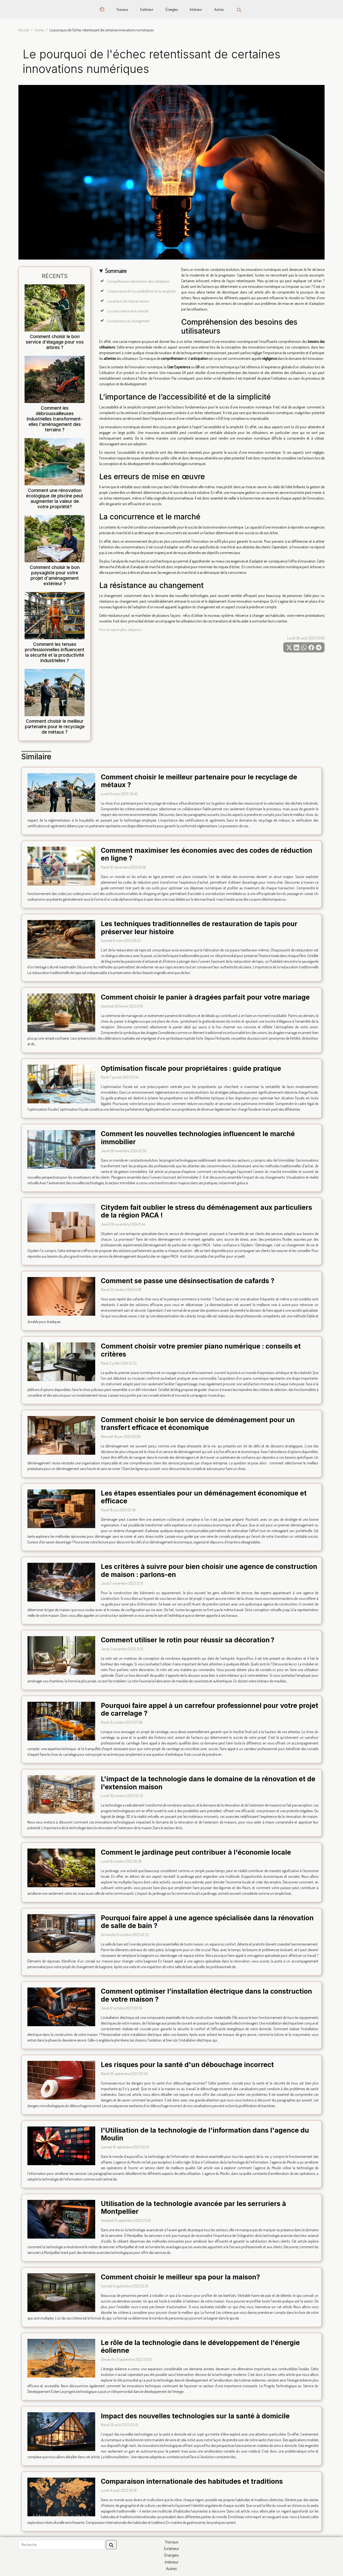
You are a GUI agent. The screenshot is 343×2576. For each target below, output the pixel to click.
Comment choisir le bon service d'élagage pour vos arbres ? (55, 342)
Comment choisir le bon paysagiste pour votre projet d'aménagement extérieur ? (55, 575)
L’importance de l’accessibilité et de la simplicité (141, 291)
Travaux (122, 9)
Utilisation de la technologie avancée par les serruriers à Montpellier (193, 2208)
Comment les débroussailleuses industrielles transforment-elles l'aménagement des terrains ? (54, 419)
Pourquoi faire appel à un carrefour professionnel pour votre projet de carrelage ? (209, 1710)
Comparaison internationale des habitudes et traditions (192, 2481)
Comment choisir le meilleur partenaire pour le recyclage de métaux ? (55, 726)
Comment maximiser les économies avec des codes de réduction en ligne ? (206, 854)
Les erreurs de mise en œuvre (128, 301)
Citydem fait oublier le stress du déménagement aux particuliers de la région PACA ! (206, 1211)
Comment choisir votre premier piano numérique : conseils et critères (201, 1350)
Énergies (172, 9)
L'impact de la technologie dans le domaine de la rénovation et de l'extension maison (208, 1783)
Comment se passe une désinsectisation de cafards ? (187, 1281)
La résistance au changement (128, 321)
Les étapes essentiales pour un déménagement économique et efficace (204, 1497)
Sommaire (116, 270)
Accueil (23, 30)
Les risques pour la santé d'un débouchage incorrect (187, 2065)
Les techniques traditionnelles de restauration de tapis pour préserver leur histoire (199, 928)
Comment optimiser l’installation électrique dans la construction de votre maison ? (206, 1995)
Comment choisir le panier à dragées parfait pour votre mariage (205, 997)
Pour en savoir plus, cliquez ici (120, 629)
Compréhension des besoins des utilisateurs (138, 281)
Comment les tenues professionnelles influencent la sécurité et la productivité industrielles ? (54, 652)
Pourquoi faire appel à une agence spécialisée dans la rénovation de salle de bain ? (207, 1922)
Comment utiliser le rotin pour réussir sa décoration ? (187, 1640)
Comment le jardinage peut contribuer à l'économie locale (196, 1852)
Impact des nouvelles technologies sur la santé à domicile (195, 2416)
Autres (219, 9)
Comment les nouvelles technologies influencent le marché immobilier (198, 1138)
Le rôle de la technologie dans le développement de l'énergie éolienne (200, 2347)
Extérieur (146, 9)
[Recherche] (61, 2544)
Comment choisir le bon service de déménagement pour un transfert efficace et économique (198, 1424)
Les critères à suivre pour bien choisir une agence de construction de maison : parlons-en (209, 1571)
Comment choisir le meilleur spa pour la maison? (180, 2277)
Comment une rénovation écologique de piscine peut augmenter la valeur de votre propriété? (54, 498)
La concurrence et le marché (127, 311)
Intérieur (196, 9)
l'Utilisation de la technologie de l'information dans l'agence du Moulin (205, 2134)
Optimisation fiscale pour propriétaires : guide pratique (191, 1068)
